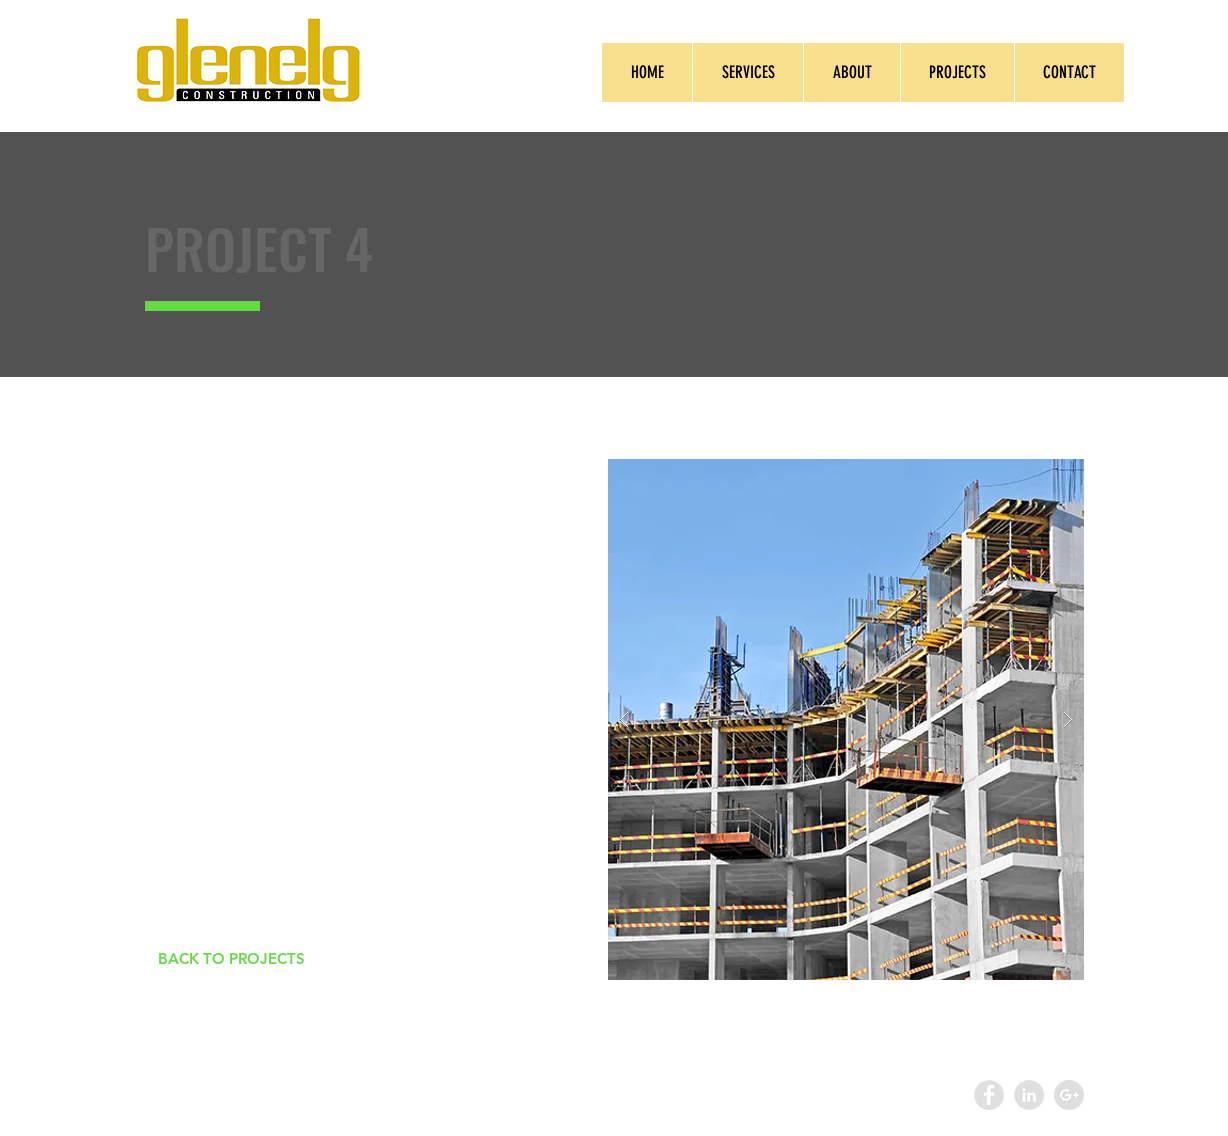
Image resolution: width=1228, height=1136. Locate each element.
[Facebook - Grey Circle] (989, 1095)
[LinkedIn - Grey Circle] (1029, 1095)
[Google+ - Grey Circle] (1069, 1095)
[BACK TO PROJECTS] (231, 958)
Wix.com (561, 1095)
